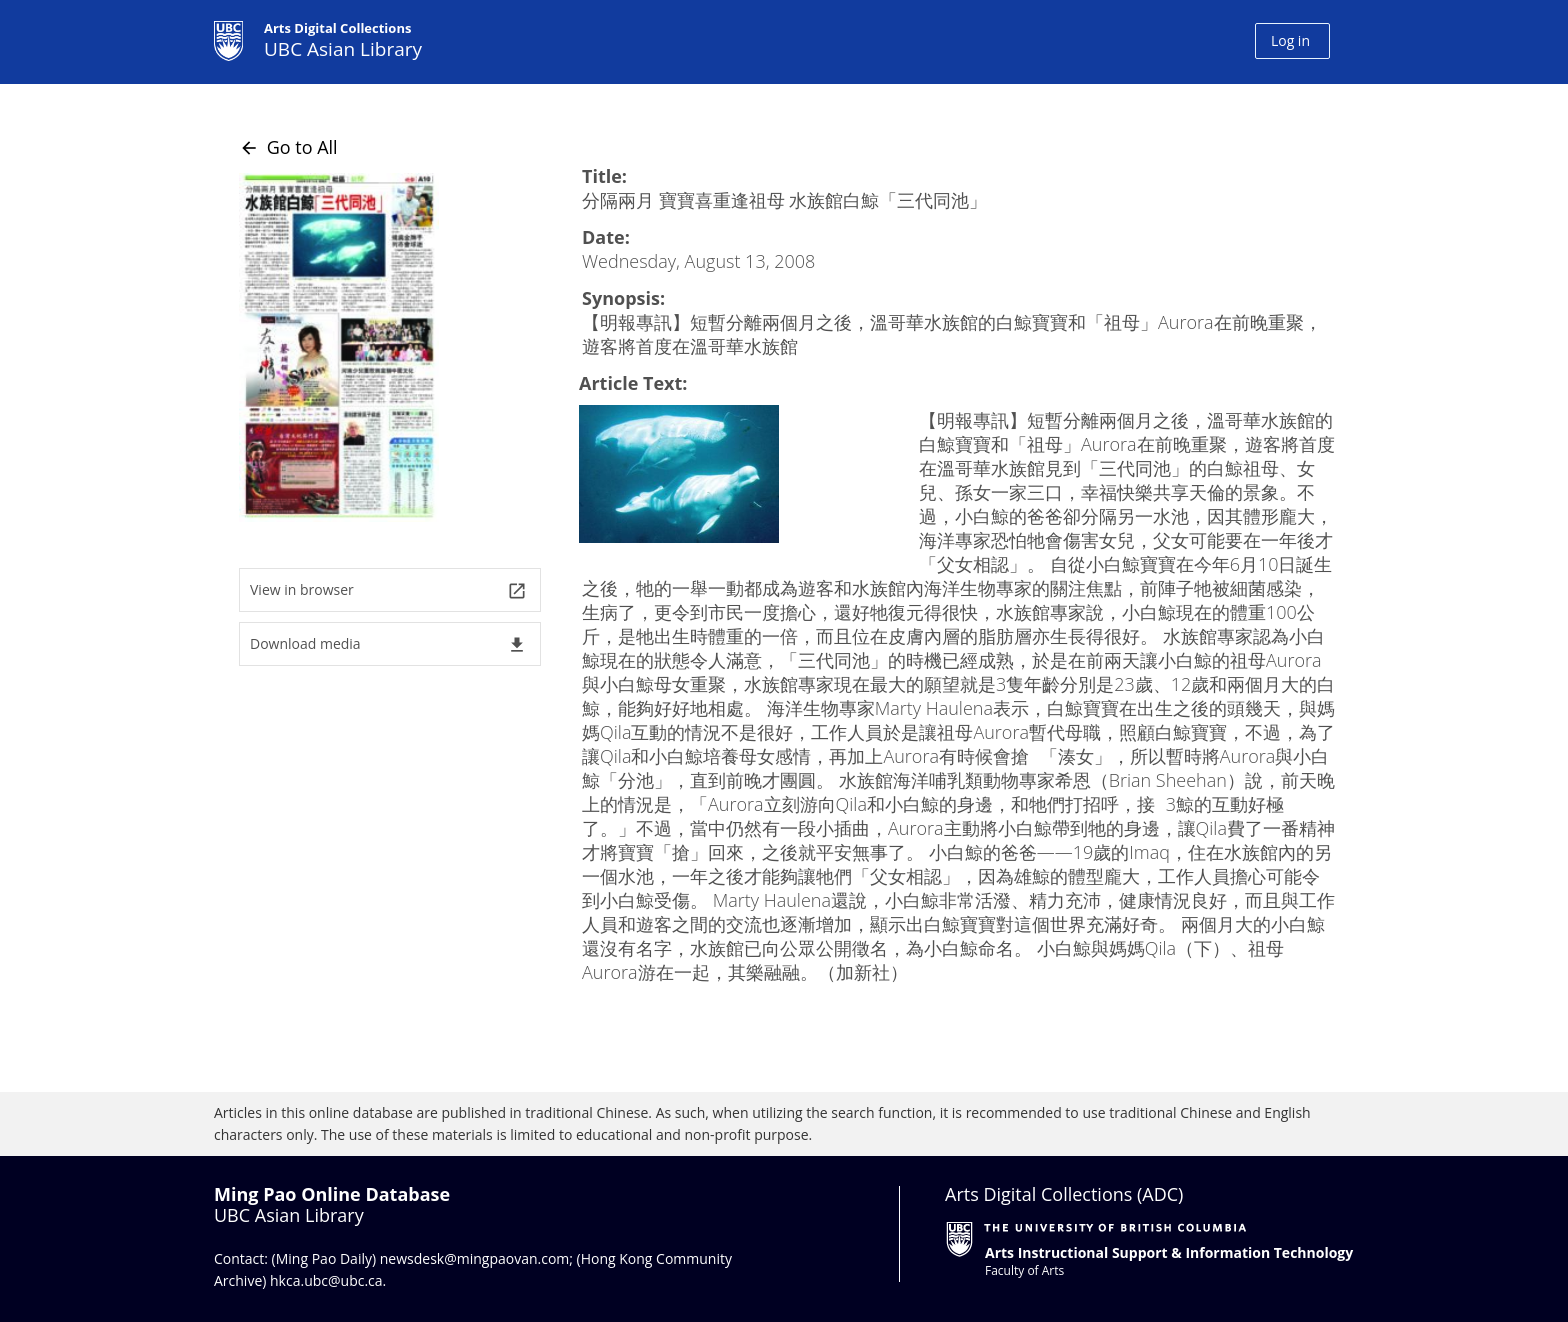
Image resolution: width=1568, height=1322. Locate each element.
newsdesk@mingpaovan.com (475, 1258)
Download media (388, 644)
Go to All (288, 147)
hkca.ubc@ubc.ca (326, 1280)
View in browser (388, 590)
